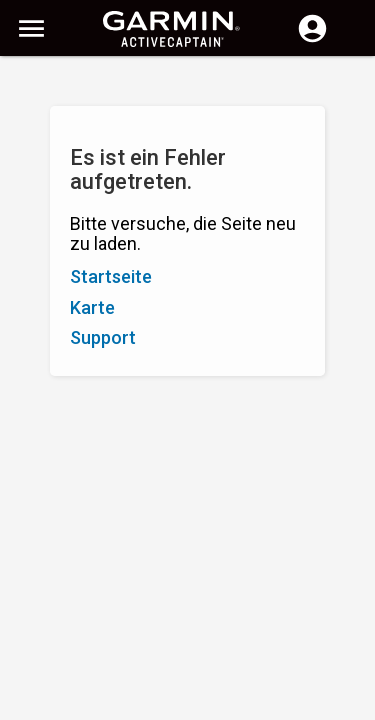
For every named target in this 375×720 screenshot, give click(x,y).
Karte (92, 307)
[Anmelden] (312, 40)
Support (103, 337)
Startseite (111, 276)
